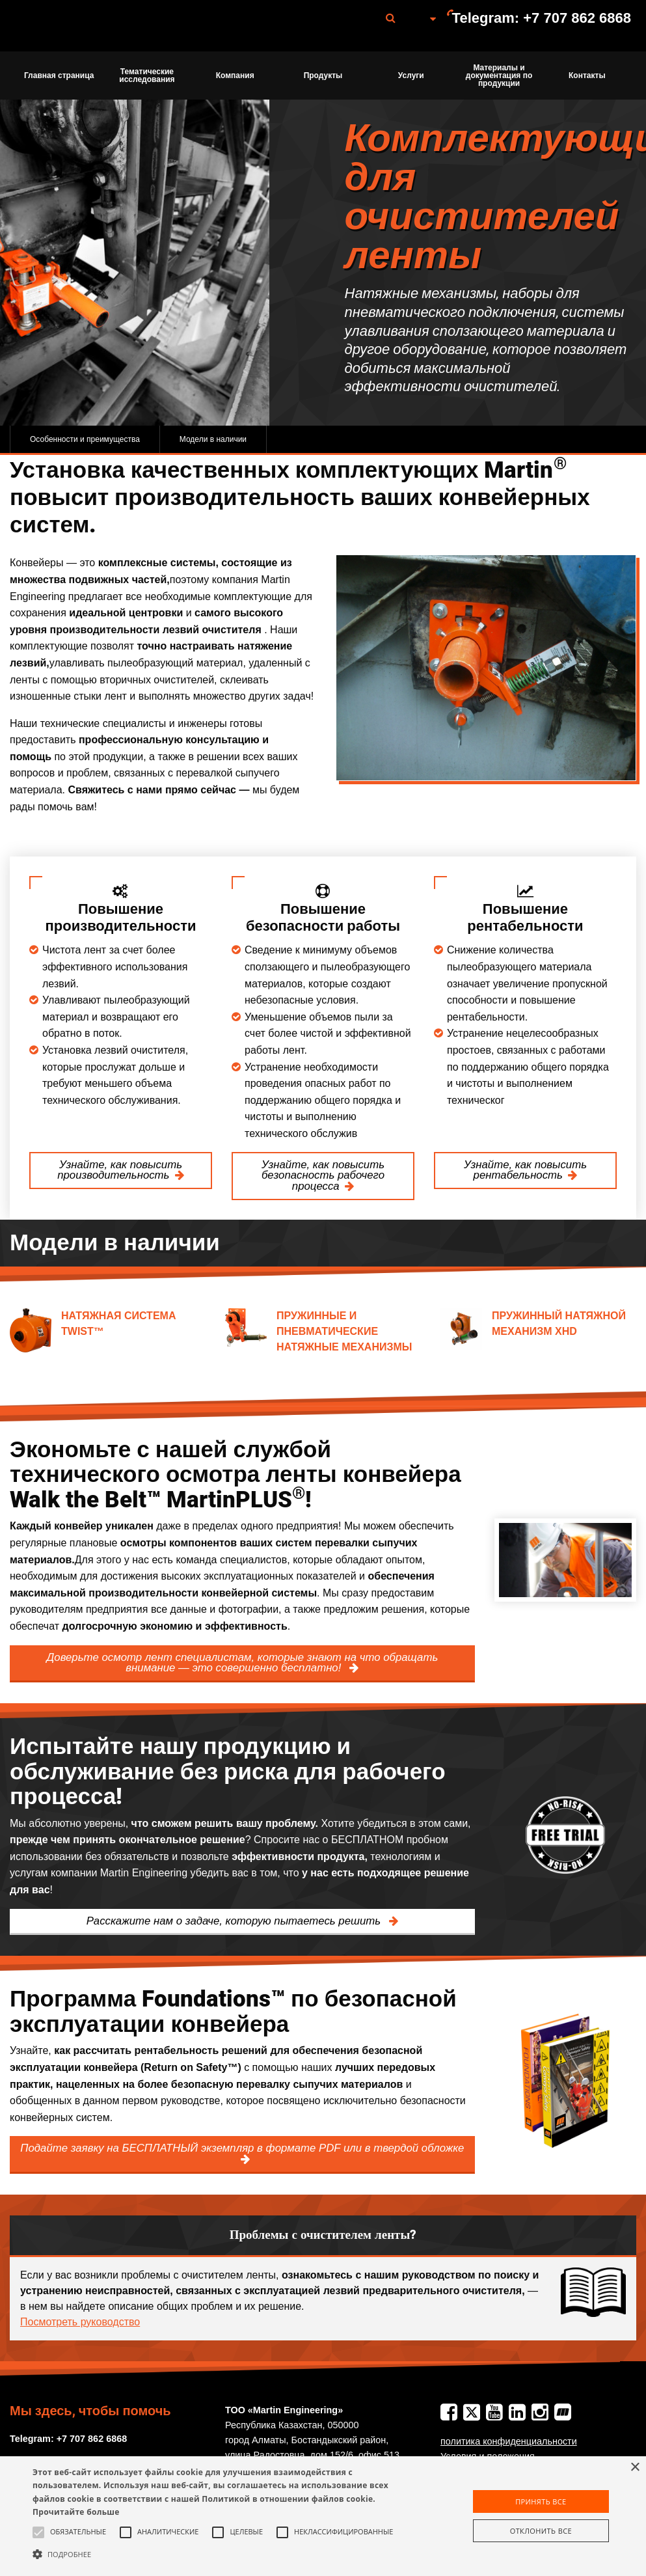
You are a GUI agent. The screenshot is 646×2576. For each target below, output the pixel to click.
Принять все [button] (540, 2501)
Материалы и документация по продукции (499, 75)
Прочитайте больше (76, 2511)
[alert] (323, 2516)
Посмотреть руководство (80, 2321)
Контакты (587, 75)
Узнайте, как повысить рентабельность (525, 1170)
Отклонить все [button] (541, 2531)
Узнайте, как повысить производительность (119, 1170)
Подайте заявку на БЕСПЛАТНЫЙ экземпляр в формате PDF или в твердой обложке (242, 2148)
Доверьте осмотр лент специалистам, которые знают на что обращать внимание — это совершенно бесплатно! (242, 1663)
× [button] (634, 2468)
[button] (221, 2553)
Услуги (411, 75)
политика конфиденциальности (508, 2441)
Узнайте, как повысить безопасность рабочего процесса (323, 1175)
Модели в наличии (213, 439)
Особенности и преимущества (85, 439)
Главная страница (59, 75)
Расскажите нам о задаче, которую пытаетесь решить (235, 1921)
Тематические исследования (146, 75)
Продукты (323, 75)
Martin (80, 26)
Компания (235, 75)
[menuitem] (80, 25)
